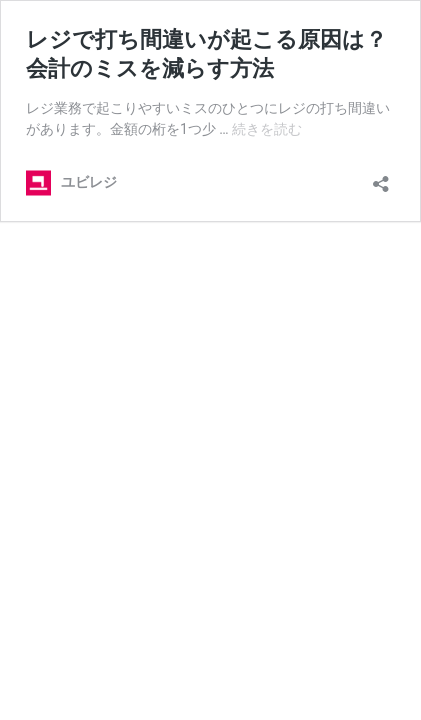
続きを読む (267, 129)
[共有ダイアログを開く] (381, 177)
